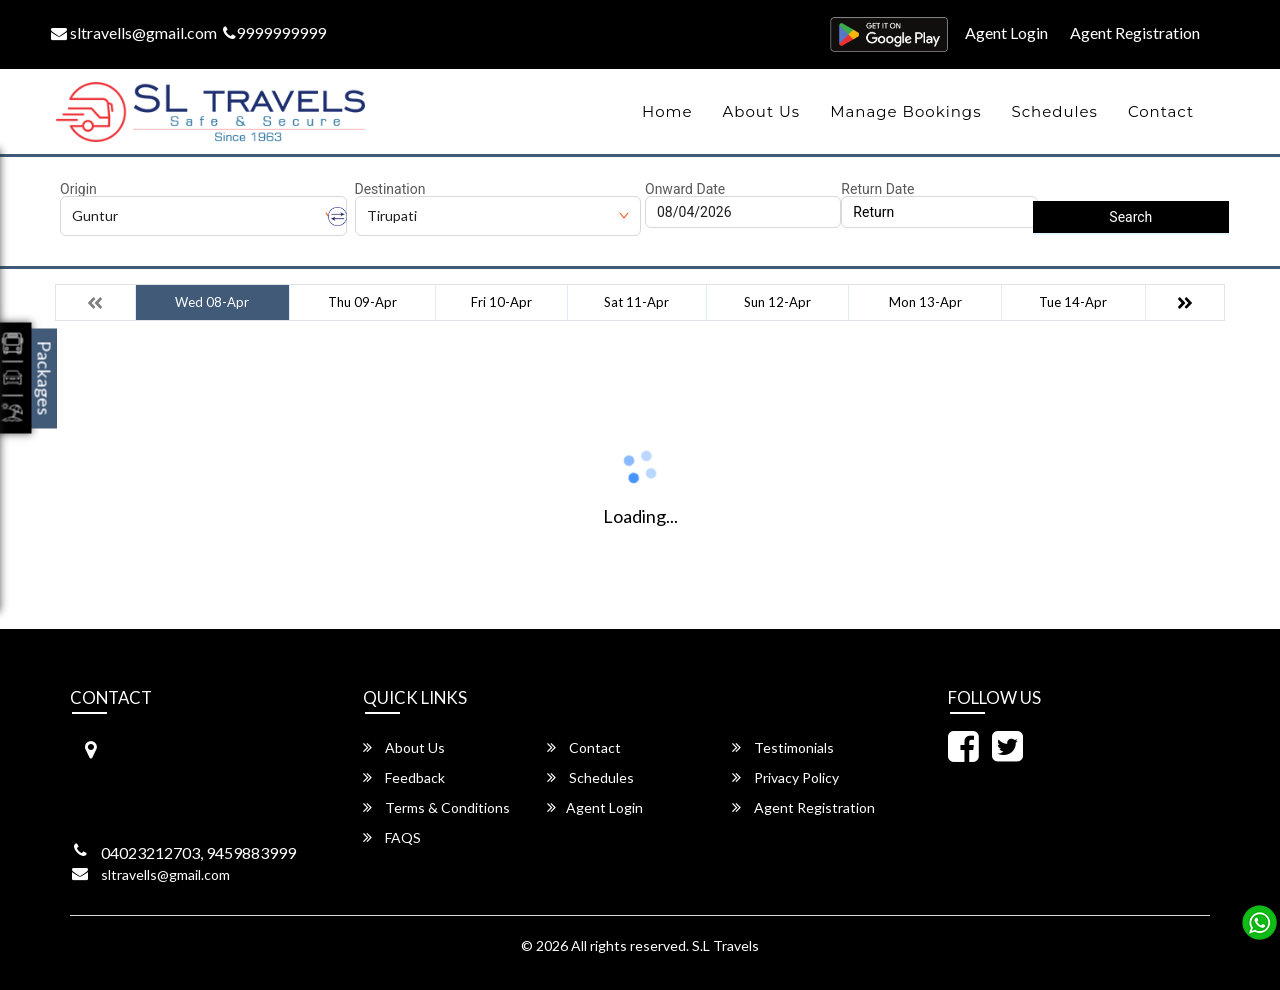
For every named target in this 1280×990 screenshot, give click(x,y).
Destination (390, 189)
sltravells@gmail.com (134, 32)
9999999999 (274, 32)
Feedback (404, 777)
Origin (78, 189)
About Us (762, 111)
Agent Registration (1135, 32)
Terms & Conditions (436, 807)
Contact (1161, 111)
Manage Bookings (905, 111)
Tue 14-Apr (1073, 302)
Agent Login (1006, 32)
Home (667, 111)
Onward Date (685, 189)
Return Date (877, 189)
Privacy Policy (785, 777)
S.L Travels (725, 945)
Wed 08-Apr (212, 302)
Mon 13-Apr (925, 302)
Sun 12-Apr (777, 302)
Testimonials (783, 747)
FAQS (392, 837)
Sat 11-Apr (636, 302)
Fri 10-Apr (501, 302)
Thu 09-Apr (362, 302)
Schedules (1054, 111)
